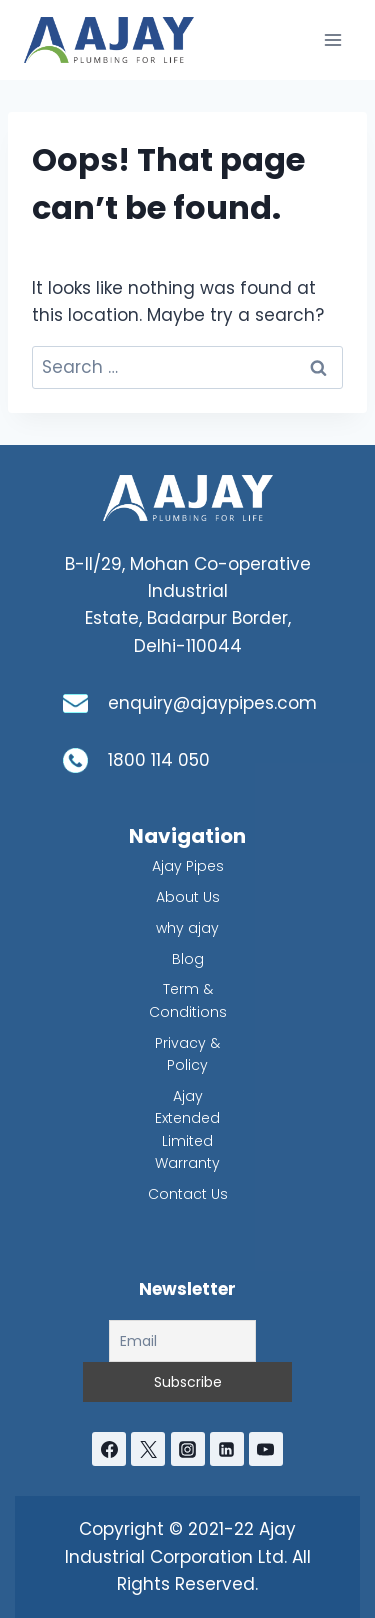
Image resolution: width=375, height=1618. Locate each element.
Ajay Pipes (188, 866)
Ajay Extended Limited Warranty (187, 1129)
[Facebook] (109, 1449)
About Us (188, 897)
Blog (188, 959)
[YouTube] (266, 1449)
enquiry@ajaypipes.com (212, 703)
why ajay (187, 928)
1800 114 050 (159, 760)
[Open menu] (332, 39)
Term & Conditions (188, 1000)
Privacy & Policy (187, 1054)
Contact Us (188, 1194)
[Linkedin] (227, 1449)
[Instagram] (188, 1449)
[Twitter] (148, 1449)
